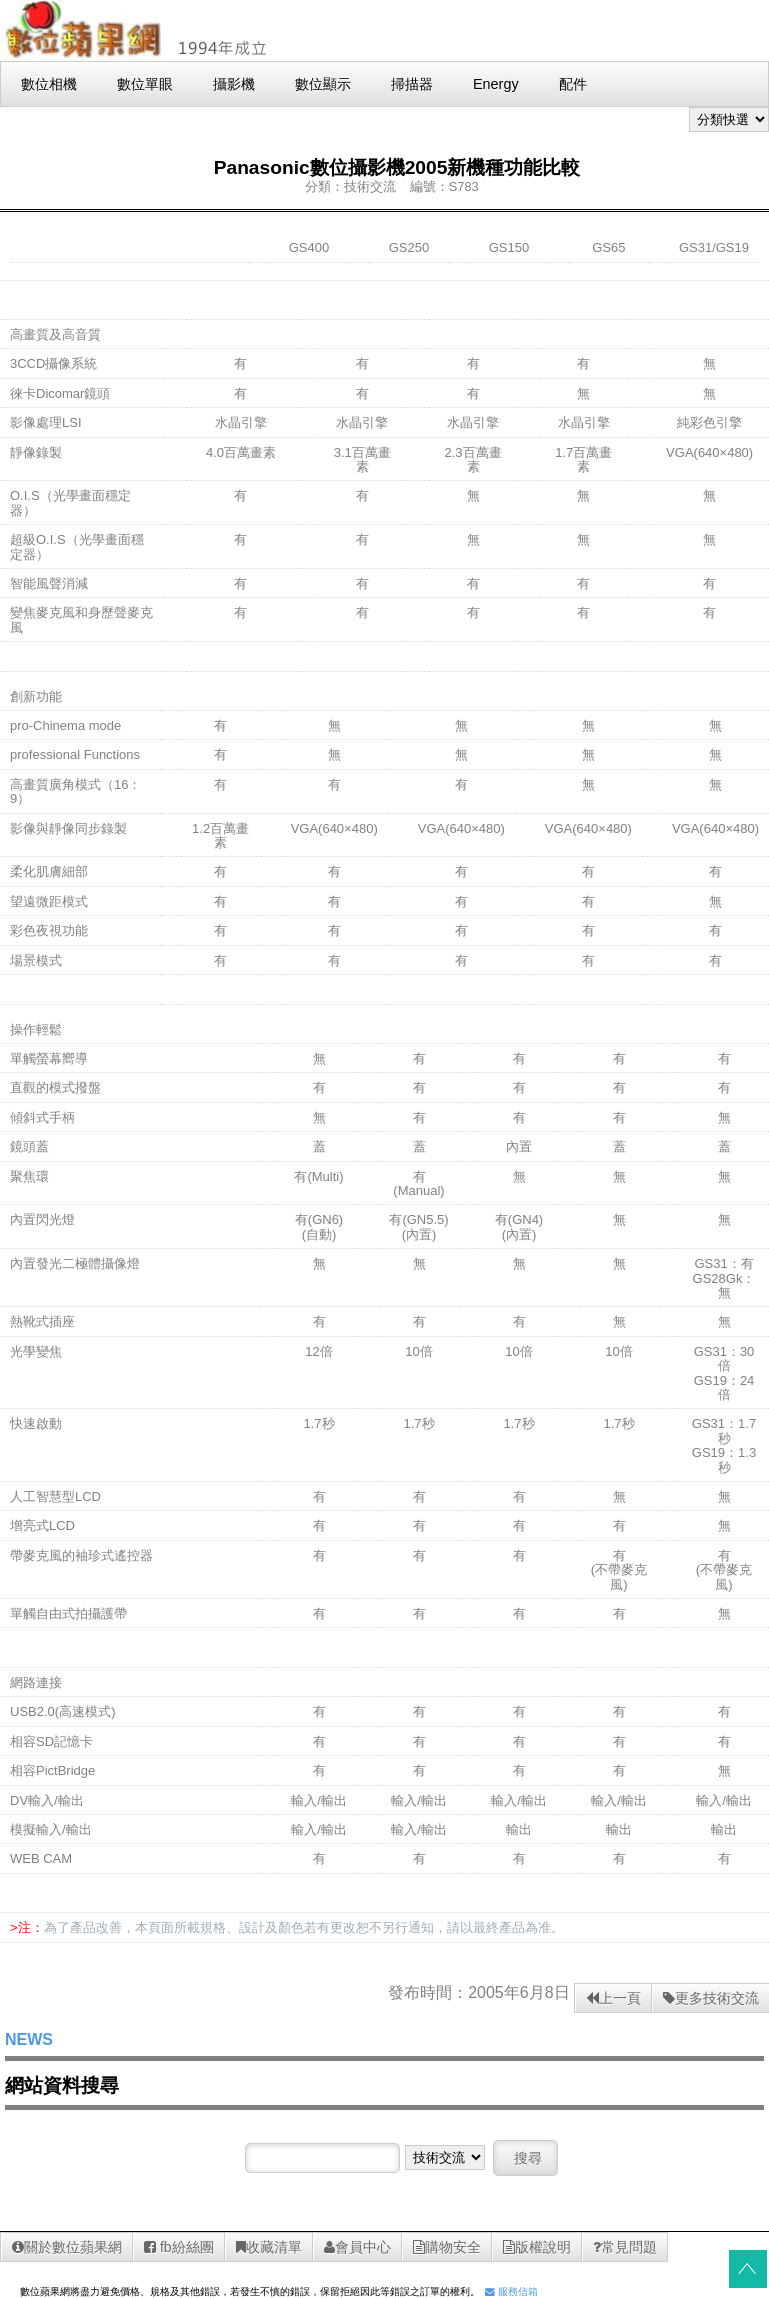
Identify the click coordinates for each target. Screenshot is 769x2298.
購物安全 (447, 2247)
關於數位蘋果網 (67, 2247)
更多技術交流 (711, 1998)
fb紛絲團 (179, 2247)
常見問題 (625, 2247)
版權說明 (537, 2247)
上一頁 (613, 1998)
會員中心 (357, 2247)
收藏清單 (269, 2247)
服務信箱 (511, 2291)
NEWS (29, 2039)
